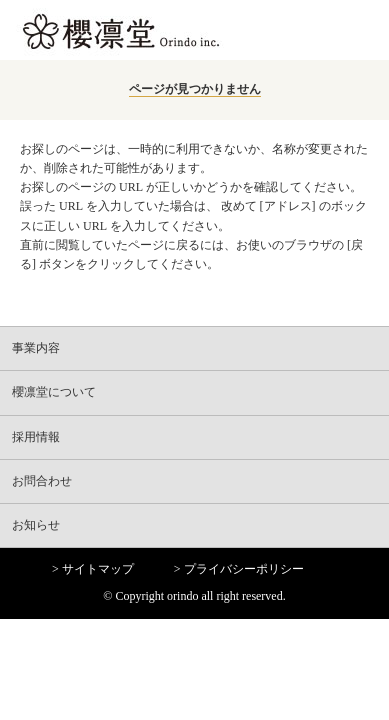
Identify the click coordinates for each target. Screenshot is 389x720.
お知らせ (36, 525)
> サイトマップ (93, 569)
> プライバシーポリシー (239, 569)
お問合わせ (42, 481)
